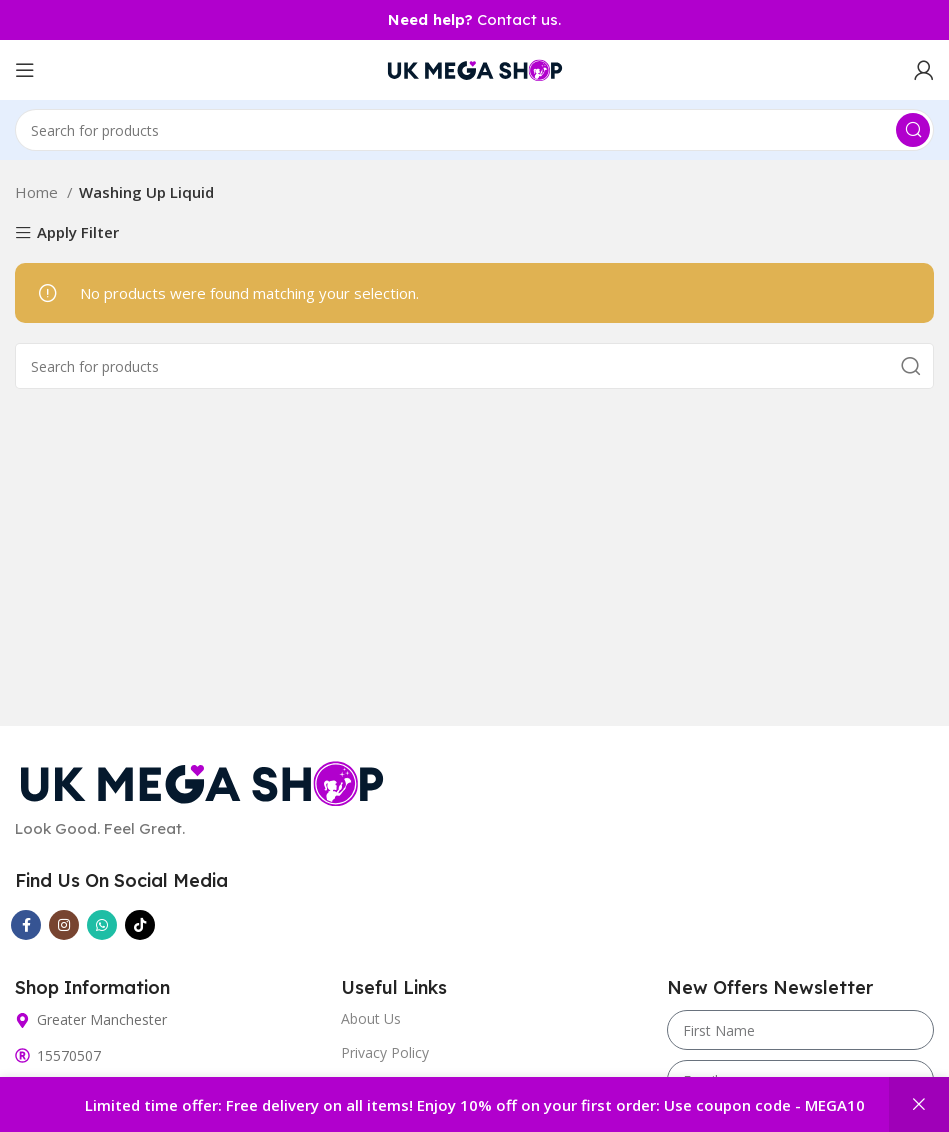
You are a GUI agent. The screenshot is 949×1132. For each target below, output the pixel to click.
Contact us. (474, 19)
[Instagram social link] (64, 925)
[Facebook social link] (26, 925)
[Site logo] (475, 68)
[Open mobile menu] (25, 70)
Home (38, 192)
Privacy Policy (385, 1052)
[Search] (474, 130)
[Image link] (202, 781)
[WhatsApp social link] (102, 925)
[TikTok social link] (140, 925)
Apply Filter (78, 233)
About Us (371, 1018)
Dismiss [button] (919, 1104)
